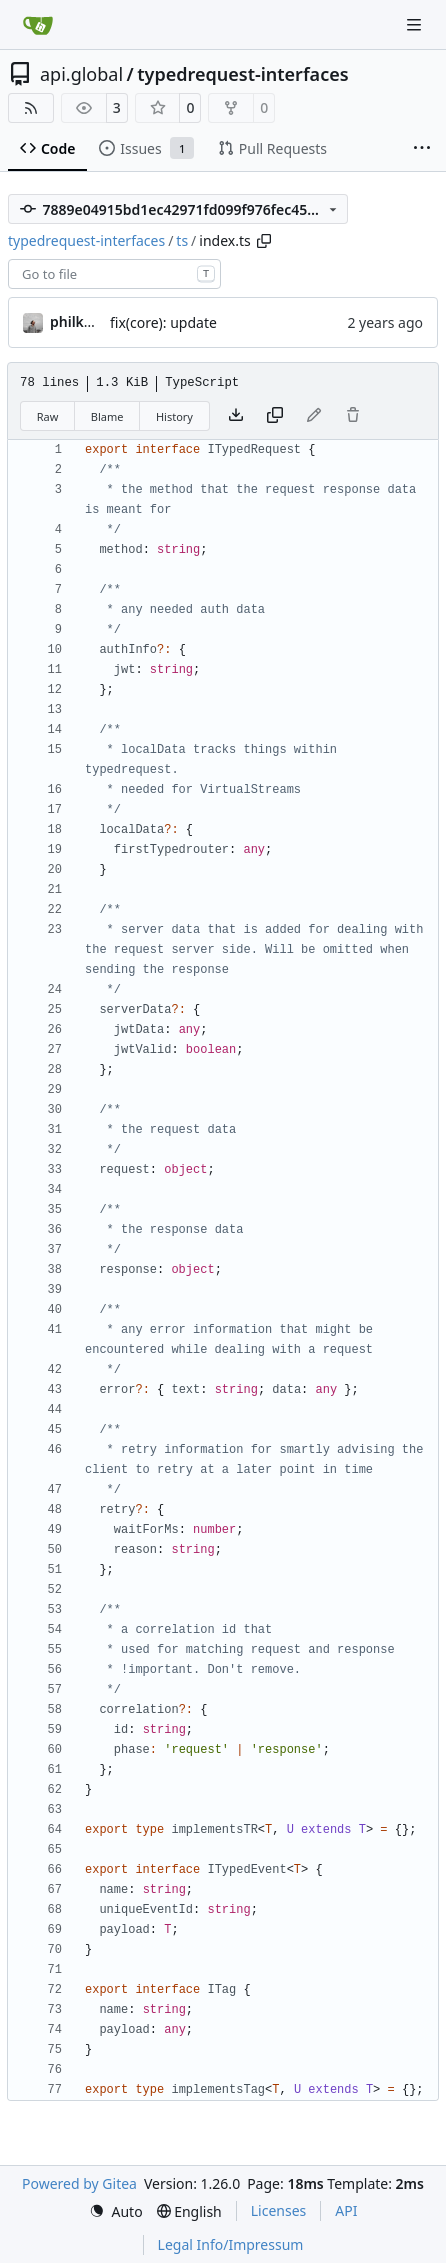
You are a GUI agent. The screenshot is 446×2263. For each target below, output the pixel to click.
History (174, 416)
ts (182, 240)
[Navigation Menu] (416, 24)
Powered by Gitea (79, 2183)
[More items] (422, 149)
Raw (48, 416)
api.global (81, 74)
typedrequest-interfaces (242, 74)
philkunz (79, 321)
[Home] (38, 25)
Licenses (279, 2210)
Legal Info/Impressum (231, 2244)
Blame (107, 416)
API (346, 2210)
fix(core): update (163, 322)
